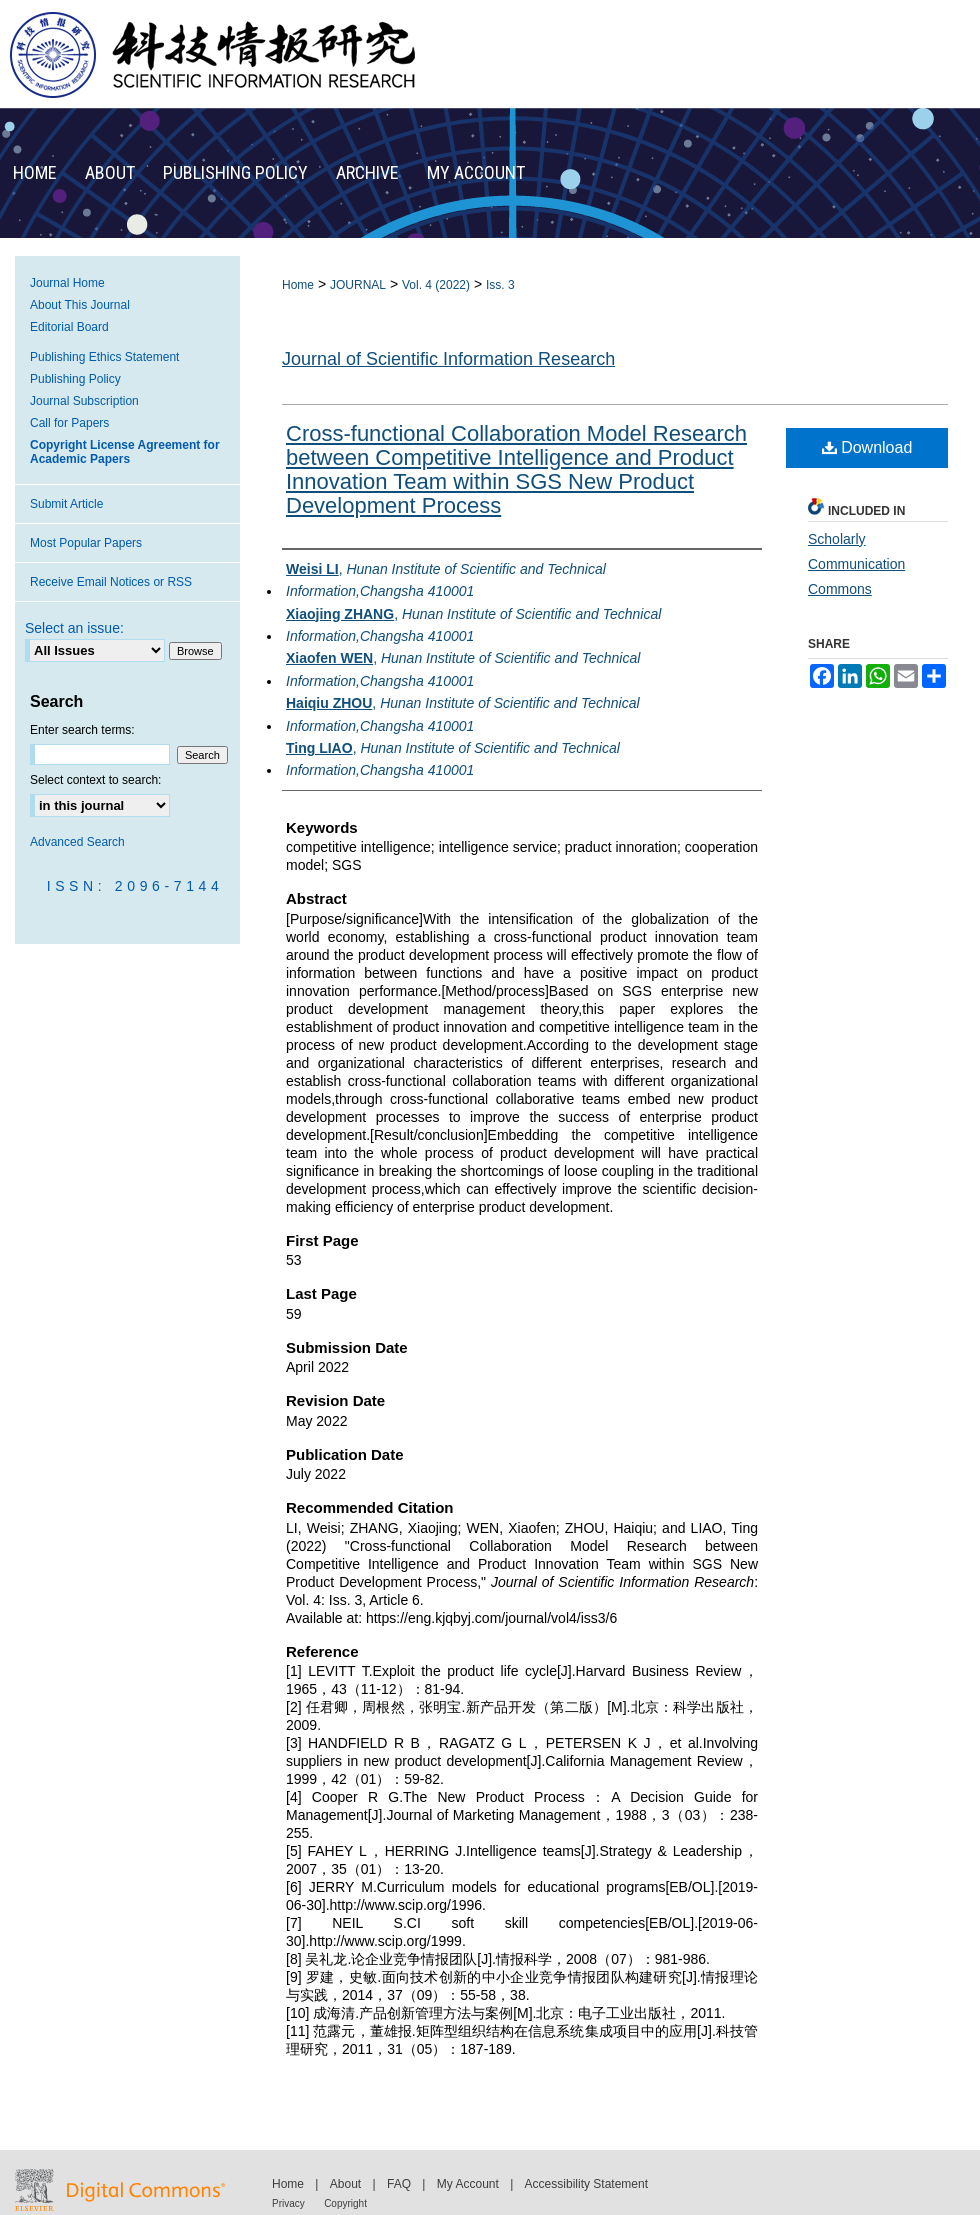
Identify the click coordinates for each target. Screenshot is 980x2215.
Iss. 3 (500, 285)
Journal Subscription (84, 401)
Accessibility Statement (586, 2184)
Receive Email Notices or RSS (111, 582)
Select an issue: (74, 628)
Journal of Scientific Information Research (448, 359)
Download (867, 447)
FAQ (399, 2184)
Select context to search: (95, 780)
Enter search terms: (82, 730)
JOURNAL (358, 285)
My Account (468, 2184)
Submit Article (66, 504)
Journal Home (67, 283)
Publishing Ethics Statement (104, 357)
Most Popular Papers (86, 543)
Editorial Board (69, 327)
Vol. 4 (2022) (436, 285)
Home (298, 285)
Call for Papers (69, 423)
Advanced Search (77, 842)
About (345, 2184)
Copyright (345, 2203)
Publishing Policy (75, 379)
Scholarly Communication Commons (856, 564)
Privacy (288, 2203)
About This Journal (80, 305)
